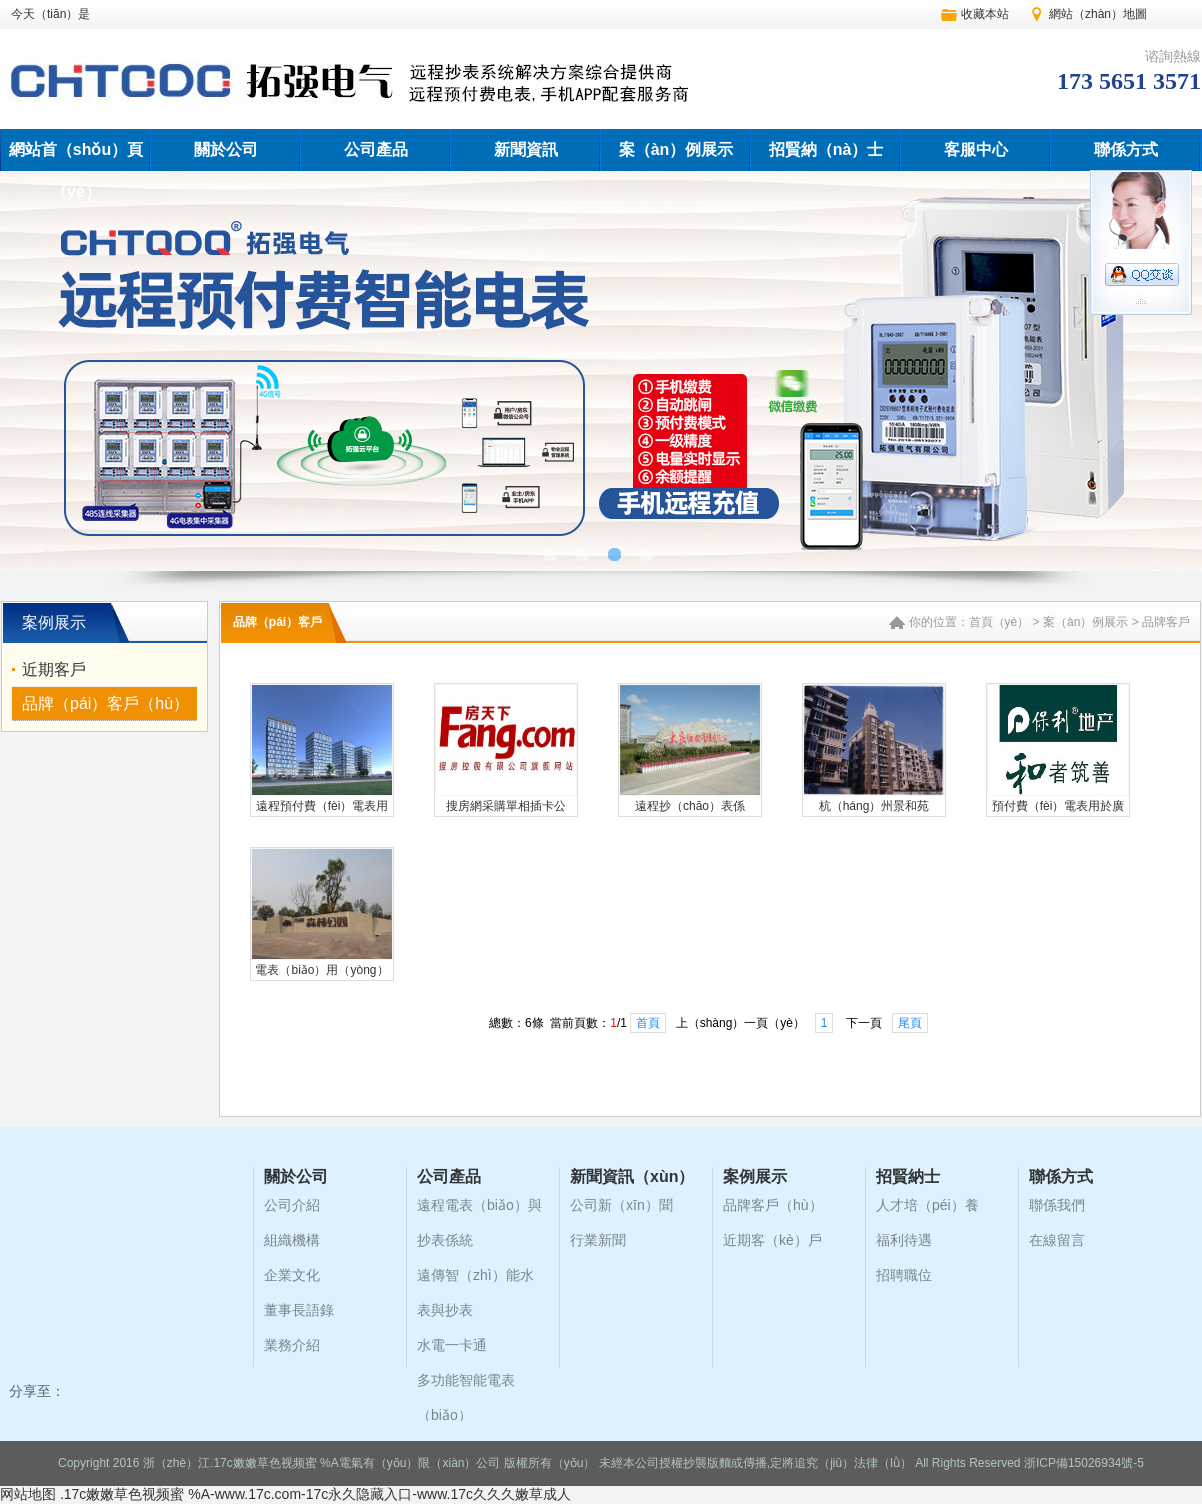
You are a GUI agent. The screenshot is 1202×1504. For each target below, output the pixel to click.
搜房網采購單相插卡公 (506, 806)
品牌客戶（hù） (773, 1205)
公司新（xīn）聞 (621, 1205)
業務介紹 (292, 1345)
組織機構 (292, 1240)
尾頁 (910, 1023)
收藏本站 (985, 14)
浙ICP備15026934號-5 (1084, 1463)
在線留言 (1057, 1240)
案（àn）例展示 (676, 149)
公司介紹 (292, 1205)
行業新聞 (598, 1240)
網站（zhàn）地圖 (1098, 14)
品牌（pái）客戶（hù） (105, 703)
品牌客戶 (1166, 622)
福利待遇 (904, 1240)
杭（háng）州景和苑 (874, 806)
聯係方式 (1126, 149)
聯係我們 (1057, 1205)
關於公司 (226, 149)
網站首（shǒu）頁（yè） (76, 170)
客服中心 (976, 149)
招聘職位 (904, 1275)
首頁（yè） (999, 622)
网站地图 (28, 1494)
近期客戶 (54, 669)
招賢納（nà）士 (826, 149)
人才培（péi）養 (927, 1205)
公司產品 (376, 149)
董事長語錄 (299, 1310)
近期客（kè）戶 (772, 1240)
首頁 (648, 1023)
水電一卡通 (452, 1345)
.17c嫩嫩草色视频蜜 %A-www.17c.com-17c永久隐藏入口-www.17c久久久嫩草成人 (315, 1494)
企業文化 (292, 1275)
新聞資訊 (526, 149)
